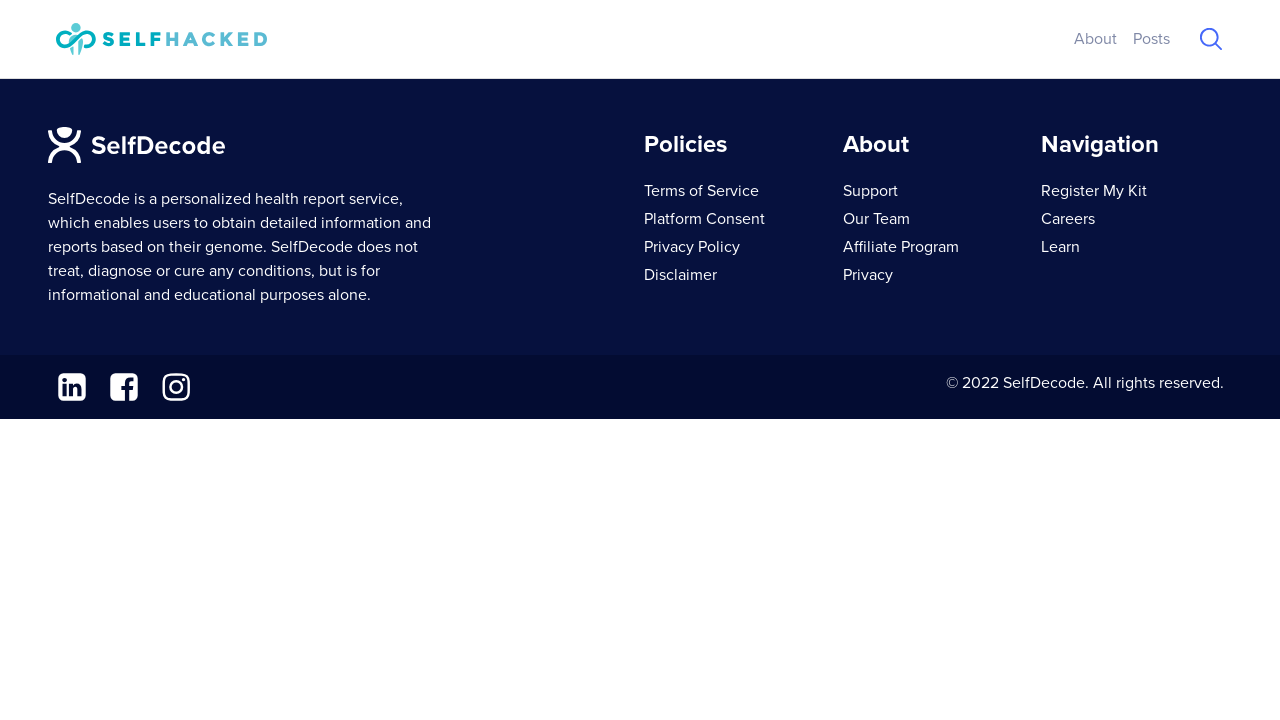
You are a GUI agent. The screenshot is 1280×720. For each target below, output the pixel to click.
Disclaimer (680, 275)
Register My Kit (1094, 191)
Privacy (868, 275)
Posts (1151, 39)
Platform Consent (704, 219)
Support (870, 191)
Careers (1068, 219)
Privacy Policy (692, 247)
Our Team (876, 219)
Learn (1060, 247)
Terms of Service (701, 191)
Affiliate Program (901, 247)
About (1095, 39)
